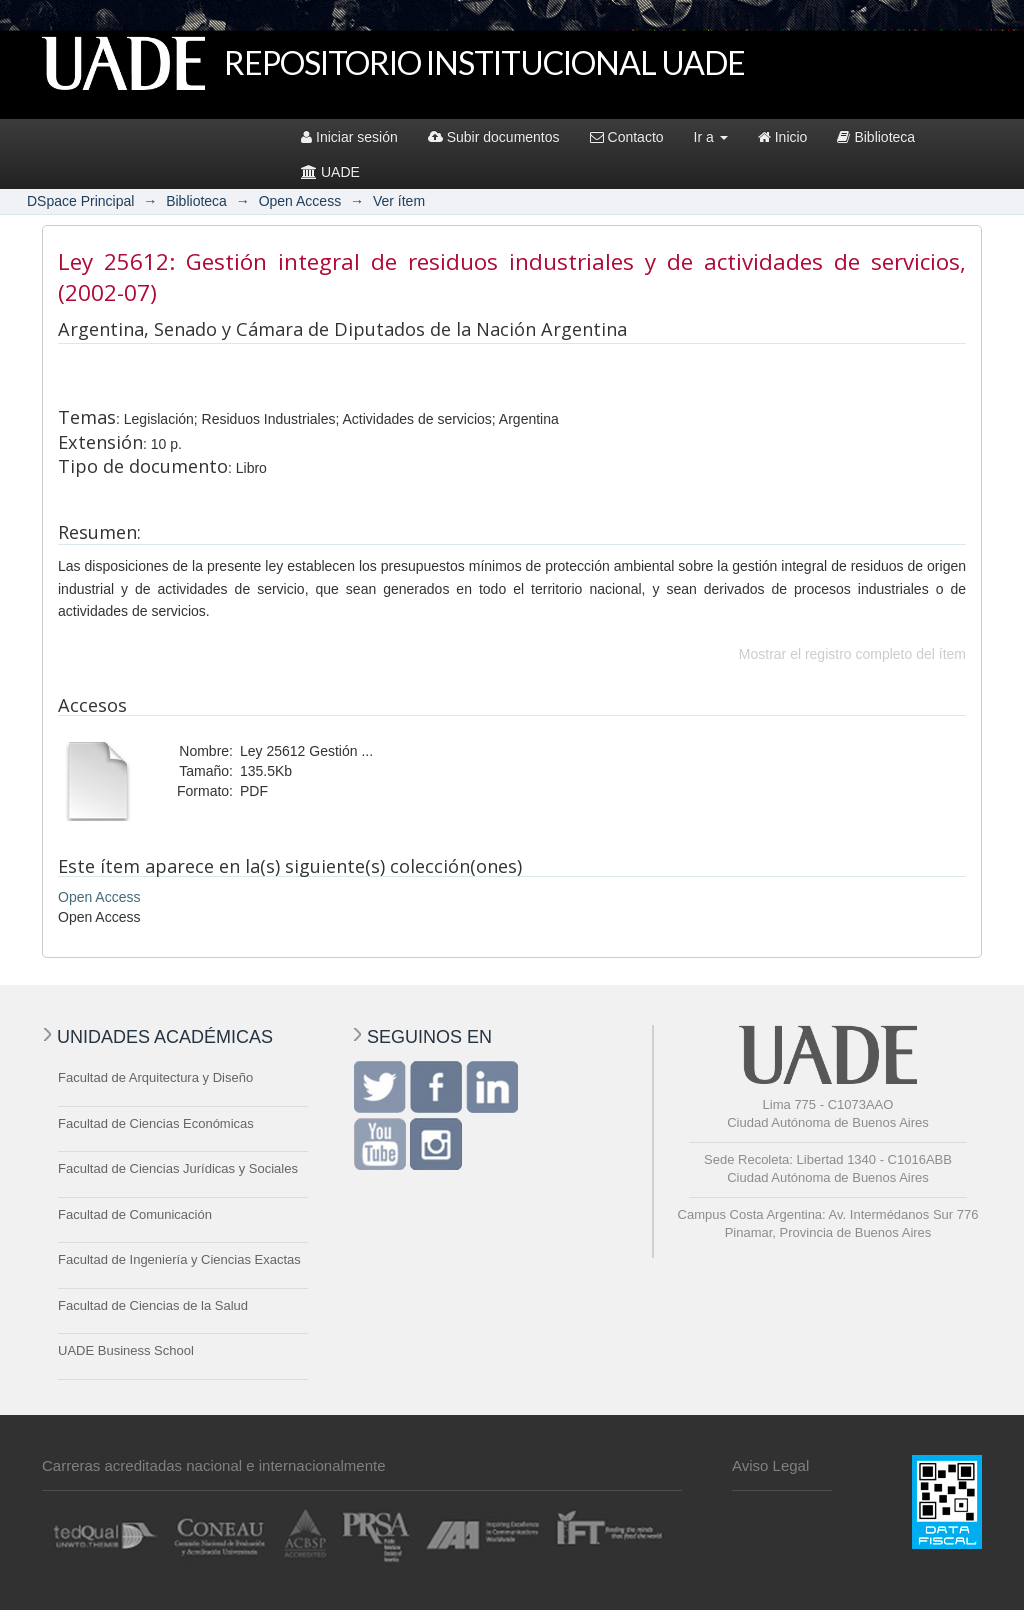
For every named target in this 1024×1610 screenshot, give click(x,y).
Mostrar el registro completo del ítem (852, 654)
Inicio (783, 137)
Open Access (300, 201)
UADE (330, 172)
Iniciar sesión (349, 137)
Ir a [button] (711, 137)
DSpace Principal (80, 201)
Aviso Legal (770, 1465)
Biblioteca (876, 137)
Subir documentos (494, 137)
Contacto (627, 137)
